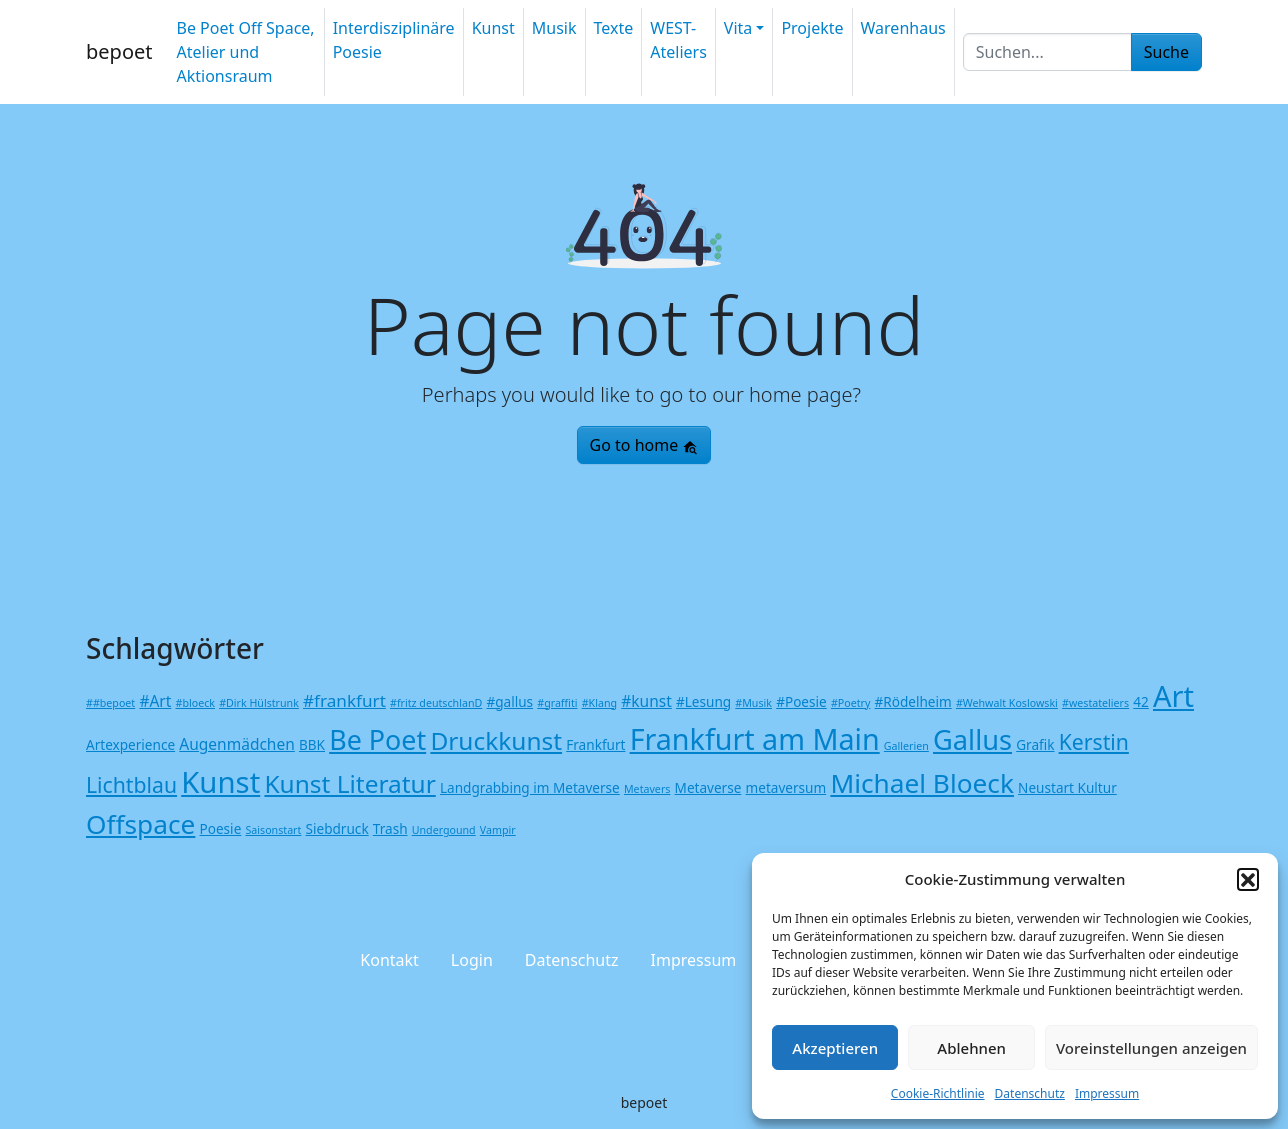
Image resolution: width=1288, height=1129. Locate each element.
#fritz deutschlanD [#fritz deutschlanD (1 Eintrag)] (436, 703)
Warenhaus (903, 28)
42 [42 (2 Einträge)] (1141, 701)
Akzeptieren (835, 1048)
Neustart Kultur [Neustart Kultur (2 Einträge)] (1067, 787)
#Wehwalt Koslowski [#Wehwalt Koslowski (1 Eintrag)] (1007, 703)
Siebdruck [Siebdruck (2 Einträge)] (337, 828)
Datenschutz (1030, 1093)
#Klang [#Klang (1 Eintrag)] (599, 703)
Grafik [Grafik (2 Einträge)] (1035, 744)
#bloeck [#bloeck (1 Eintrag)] (195, 703)
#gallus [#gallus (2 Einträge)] (509, 701)
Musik (554, 28)
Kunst (493, 28)
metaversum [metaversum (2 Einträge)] (786, 787)
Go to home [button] (644, 445)
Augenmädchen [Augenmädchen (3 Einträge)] (237, 744)
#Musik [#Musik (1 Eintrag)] (753, 703)
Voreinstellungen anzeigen (1151, 1048)
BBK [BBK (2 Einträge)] (312, 744)
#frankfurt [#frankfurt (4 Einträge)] (344, 700)
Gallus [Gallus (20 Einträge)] (972, 739)
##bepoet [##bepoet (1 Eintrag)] (110, 703)
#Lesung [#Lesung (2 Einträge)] (703, 701)
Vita (738, 28)
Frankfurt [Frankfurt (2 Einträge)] (595, 744)
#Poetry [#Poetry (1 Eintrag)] (850, 703)
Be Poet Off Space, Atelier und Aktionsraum (245, 52)
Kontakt (389, 960)
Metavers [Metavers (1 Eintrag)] (647, 789)
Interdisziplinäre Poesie (394, 40)
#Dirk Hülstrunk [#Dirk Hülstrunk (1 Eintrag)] (259, 703)
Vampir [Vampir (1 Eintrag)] (498, 830)
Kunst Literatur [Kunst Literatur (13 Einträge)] (349, 783)
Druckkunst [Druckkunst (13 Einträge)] (496, 740)
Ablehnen (971, 1048)
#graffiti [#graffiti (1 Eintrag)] (557, 703)
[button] (1248, 879)
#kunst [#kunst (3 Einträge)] (646, 701)
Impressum (1107, 1093)
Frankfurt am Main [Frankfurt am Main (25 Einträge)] (755, 738)
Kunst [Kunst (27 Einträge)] (220, 782)
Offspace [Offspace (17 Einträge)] (140, 824)
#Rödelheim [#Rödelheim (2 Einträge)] (913, 701)
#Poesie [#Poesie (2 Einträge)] (801, 701)
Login (472, 960)
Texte (614, 28)
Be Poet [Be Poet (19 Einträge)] (377, 739)
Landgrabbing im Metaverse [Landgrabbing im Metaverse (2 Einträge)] (530, 787)
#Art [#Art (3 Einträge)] (155, 701)
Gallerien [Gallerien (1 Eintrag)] (906, 746)
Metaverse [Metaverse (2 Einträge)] (708, 787)
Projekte (812, 28)
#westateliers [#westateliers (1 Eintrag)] (1095, 703)
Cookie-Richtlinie (938, 1093)
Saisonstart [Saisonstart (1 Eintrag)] (273, 830)
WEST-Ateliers (678, 40)
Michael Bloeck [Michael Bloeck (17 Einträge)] (922, 783)
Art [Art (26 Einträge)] (1173, 695)
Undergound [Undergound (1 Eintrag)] (444, 830)
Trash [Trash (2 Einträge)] (390, 828)
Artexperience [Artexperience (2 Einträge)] (130, 744)
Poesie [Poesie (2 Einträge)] (221, 828)
